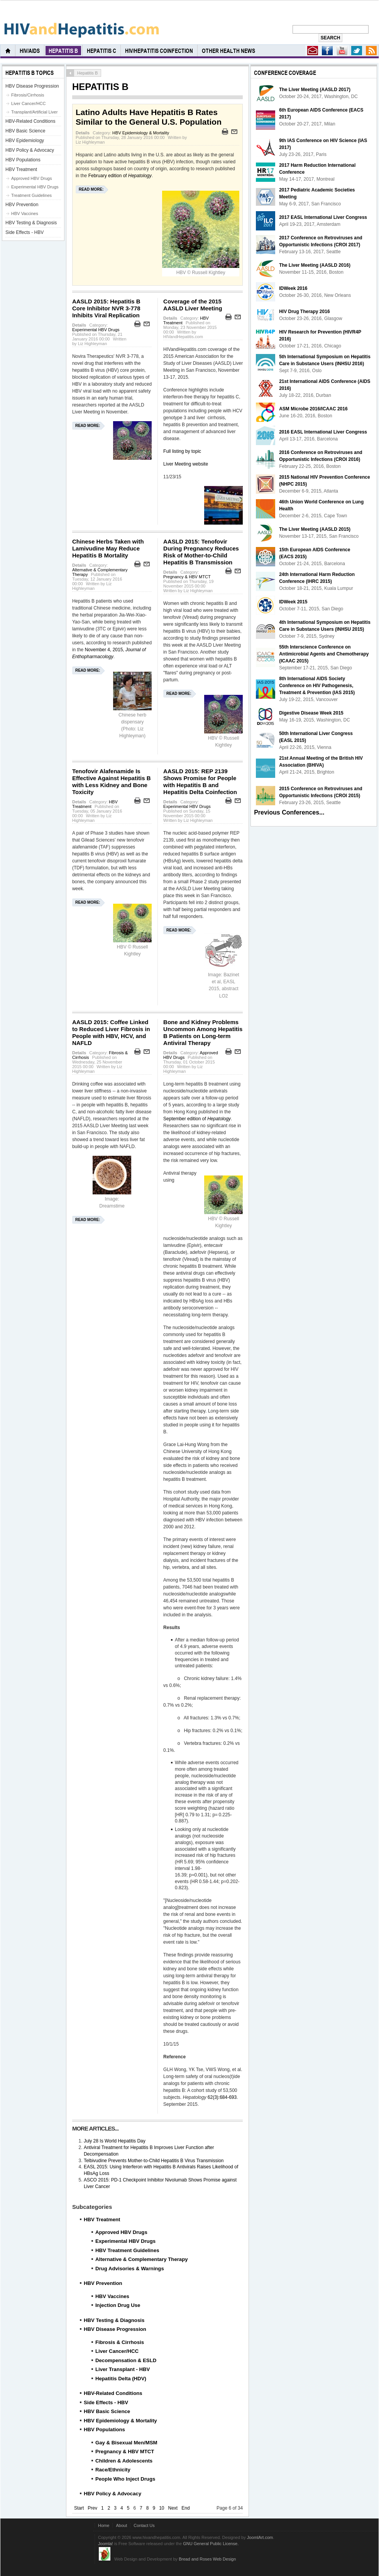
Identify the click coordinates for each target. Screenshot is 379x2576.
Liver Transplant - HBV (122, 2369)
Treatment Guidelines (31, 195)
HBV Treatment (102, 2219)
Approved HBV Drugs (121, 2232)
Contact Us (144, 2525)
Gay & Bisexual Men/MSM (126, 2443)
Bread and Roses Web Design (207, 2559)
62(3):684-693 (222, 2097)
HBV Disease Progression (115, 2329)
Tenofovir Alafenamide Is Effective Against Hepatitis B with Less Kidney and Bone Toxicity (111, 781)
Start (79, 2508)
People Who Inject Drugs (125, 2479)
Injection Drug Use (117, 2305)
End (185, 2508)
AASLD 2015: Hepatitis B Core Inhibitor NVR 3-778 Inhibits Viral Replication (106, 308)
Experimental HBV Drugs (96, 329)
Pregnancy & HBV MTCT (186, 576)
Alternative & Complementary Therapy (141, 2259)
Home (103, 2525)
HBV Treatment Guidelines (127, 2250)
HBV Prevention (103, 2283)
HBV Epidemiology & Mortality (140, 132)
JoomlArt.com (260, 2537)
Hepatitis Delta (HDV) (120, 2378)
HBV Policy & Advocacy (112, 2493)
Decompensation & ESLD (125, 2360)
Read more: (91, 189)
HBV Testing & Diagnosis (114, 2320)
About (121, 2525)
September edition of (197, 1118)
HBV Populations (104, 2429)
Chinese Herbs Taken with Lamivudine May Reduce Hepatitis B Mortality (108, 548)
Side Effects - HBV (106, 2402)
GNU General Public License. (211, 2543)
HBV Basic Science (107, 2411)
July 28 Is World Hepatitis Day (115, 2141)
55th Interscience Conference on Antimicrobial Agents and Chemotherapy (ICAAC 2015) (324, 654)
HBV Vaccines (112, 2296)
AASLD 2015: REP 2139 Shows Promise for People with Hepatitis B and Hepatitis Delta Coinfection (200, 781)
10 (161, 2508)
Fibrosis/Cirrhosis (27, 95)
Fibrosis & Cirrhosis (119, 2342)
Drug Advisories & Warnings (129, 2268)
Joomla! (105, 2543)
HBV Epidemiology (24, 140)
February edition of (120, 175)
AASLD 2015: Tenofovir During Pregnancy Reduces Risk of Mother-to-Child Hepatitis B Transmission (201, 552)
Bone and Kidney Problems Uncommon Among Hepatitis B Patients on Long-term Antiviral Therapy (202, 1032)
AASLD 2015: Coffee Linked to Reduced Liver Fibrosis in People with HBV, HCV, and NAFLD (111, 1032)
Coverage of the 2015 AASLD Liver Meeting (192, 305)
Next (173, 2508)
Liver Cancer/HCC (117, 2351)
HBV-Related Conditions (113, 2393)
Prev (92, 2508)
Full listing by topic (182, 451)
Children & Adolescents (123, 2461)
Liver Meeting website (185, 464)
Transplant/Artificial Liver (34, 112)
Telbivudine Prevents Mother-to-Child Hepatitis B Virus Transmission (154, 2160)
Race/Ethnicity (112, 2470)
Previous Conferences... (289, 812)
